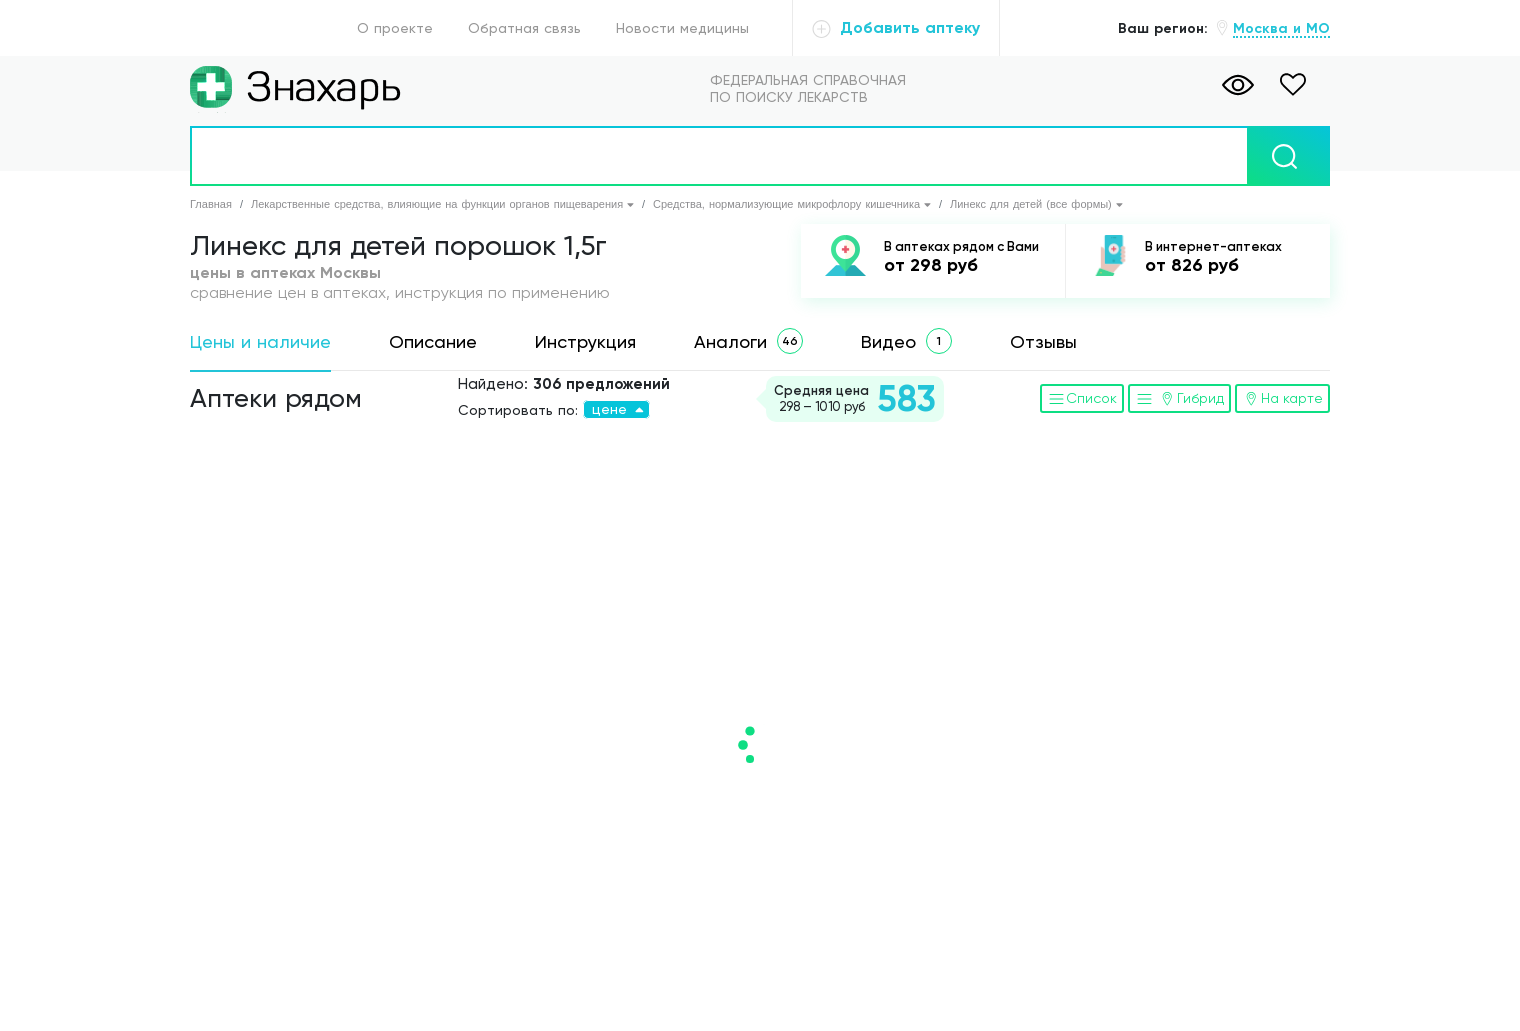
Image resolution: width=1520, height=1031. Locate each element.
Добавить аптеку (896, 27)
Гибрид (1179, 398)
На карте (1282, 398)
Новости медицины (682, 28)
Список (1082, 398)
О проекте (395, 28)
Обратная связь (524, 28)
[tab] (260, 342)
